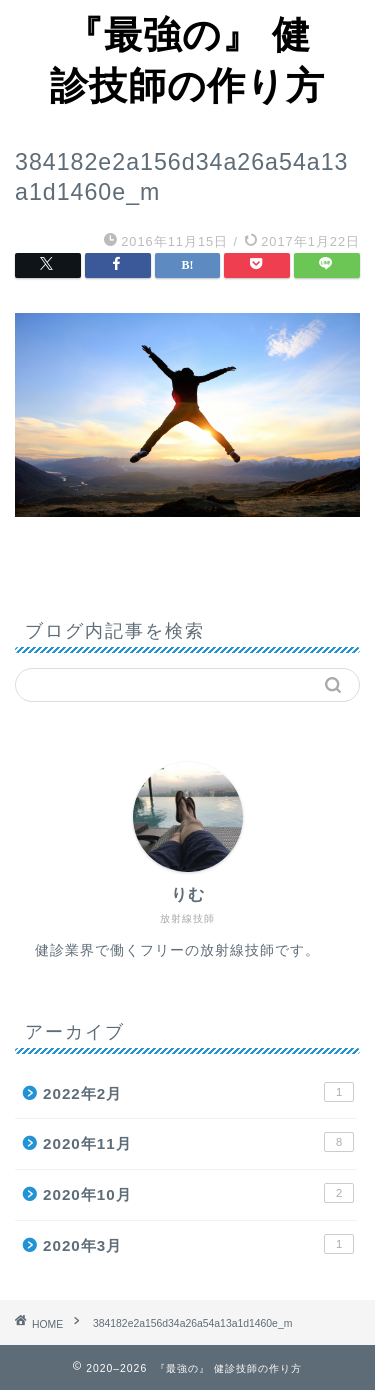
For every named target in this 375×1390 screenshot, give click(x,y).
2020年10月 (198, 1193)
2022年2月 (198, 1092)
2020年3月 (198, 1244)
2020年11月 (198, 1142)
